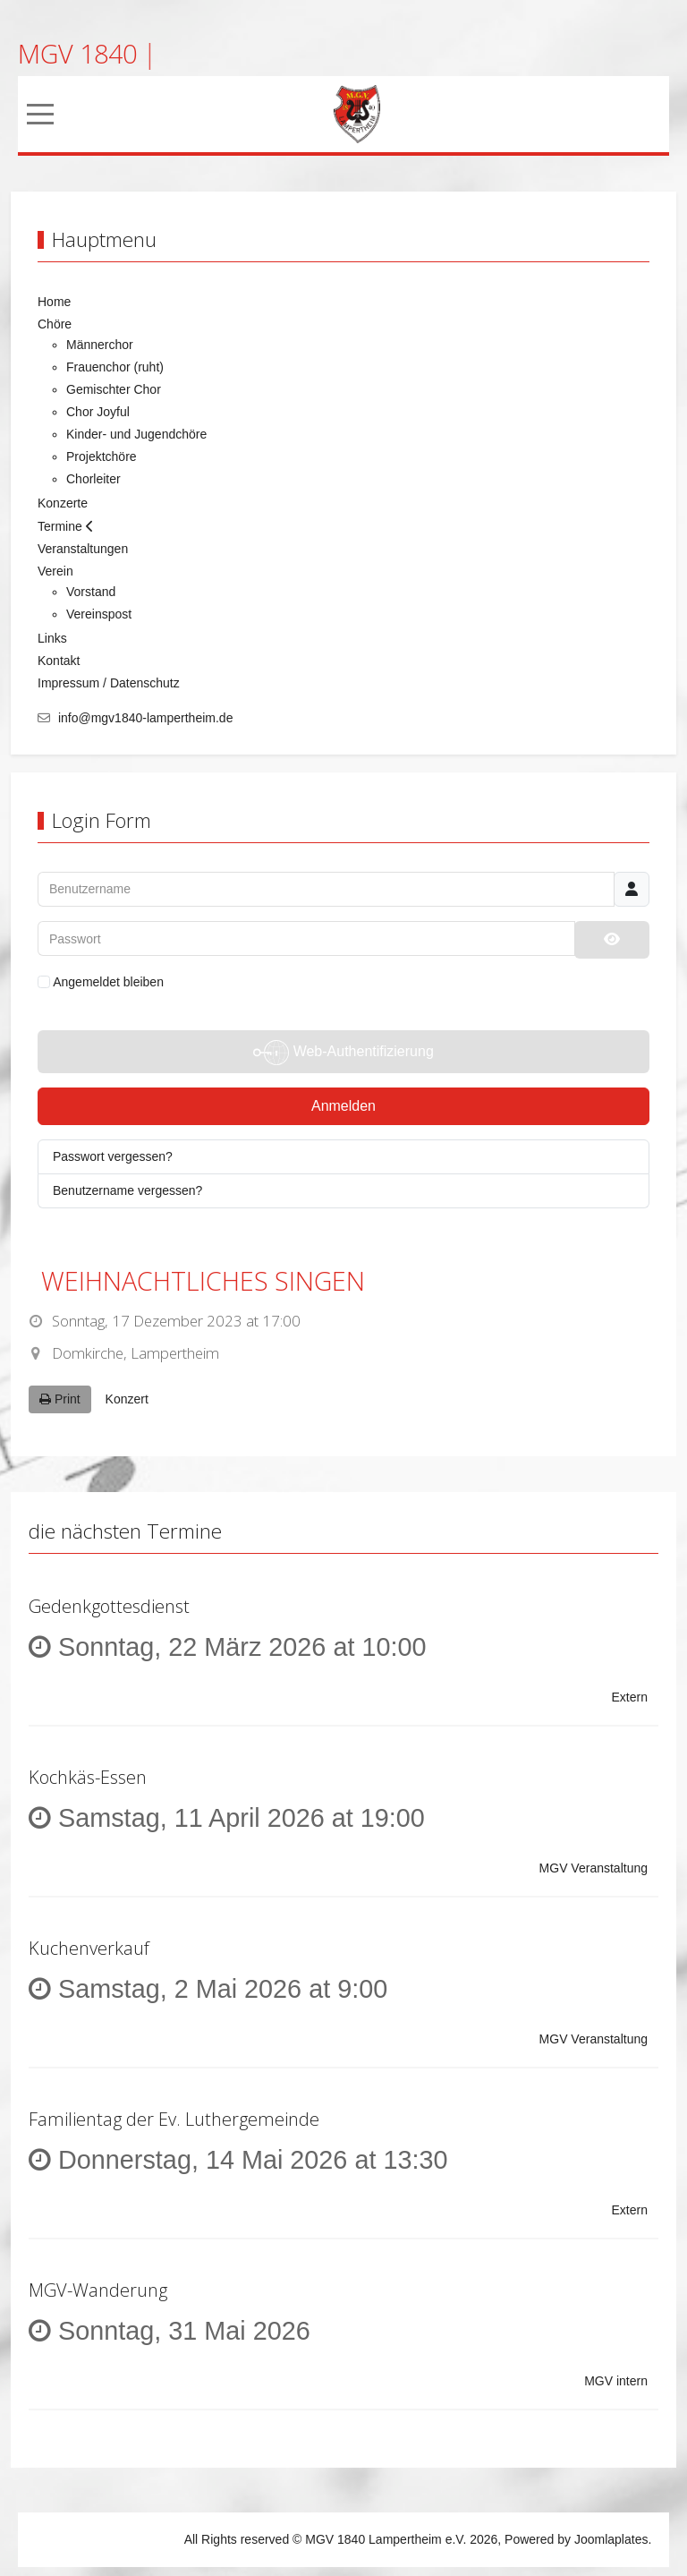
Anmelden (343, 1105)
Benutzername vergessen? (127, 1190)
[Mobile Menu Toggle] (40, 114)
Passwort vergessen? (113, 1156)
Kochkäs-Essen (88, 1777)
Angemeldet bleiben (101, 982)
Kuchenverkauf (89, 1948)
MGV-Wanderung (98, 2290)
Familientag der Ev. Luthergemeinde (174, 2119)
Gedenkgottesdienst (109, 1606)
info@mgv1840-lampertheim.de (145, 718)
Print (60, 1399)
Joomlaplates (611, 2539)
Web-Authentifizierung (343, 1052)
